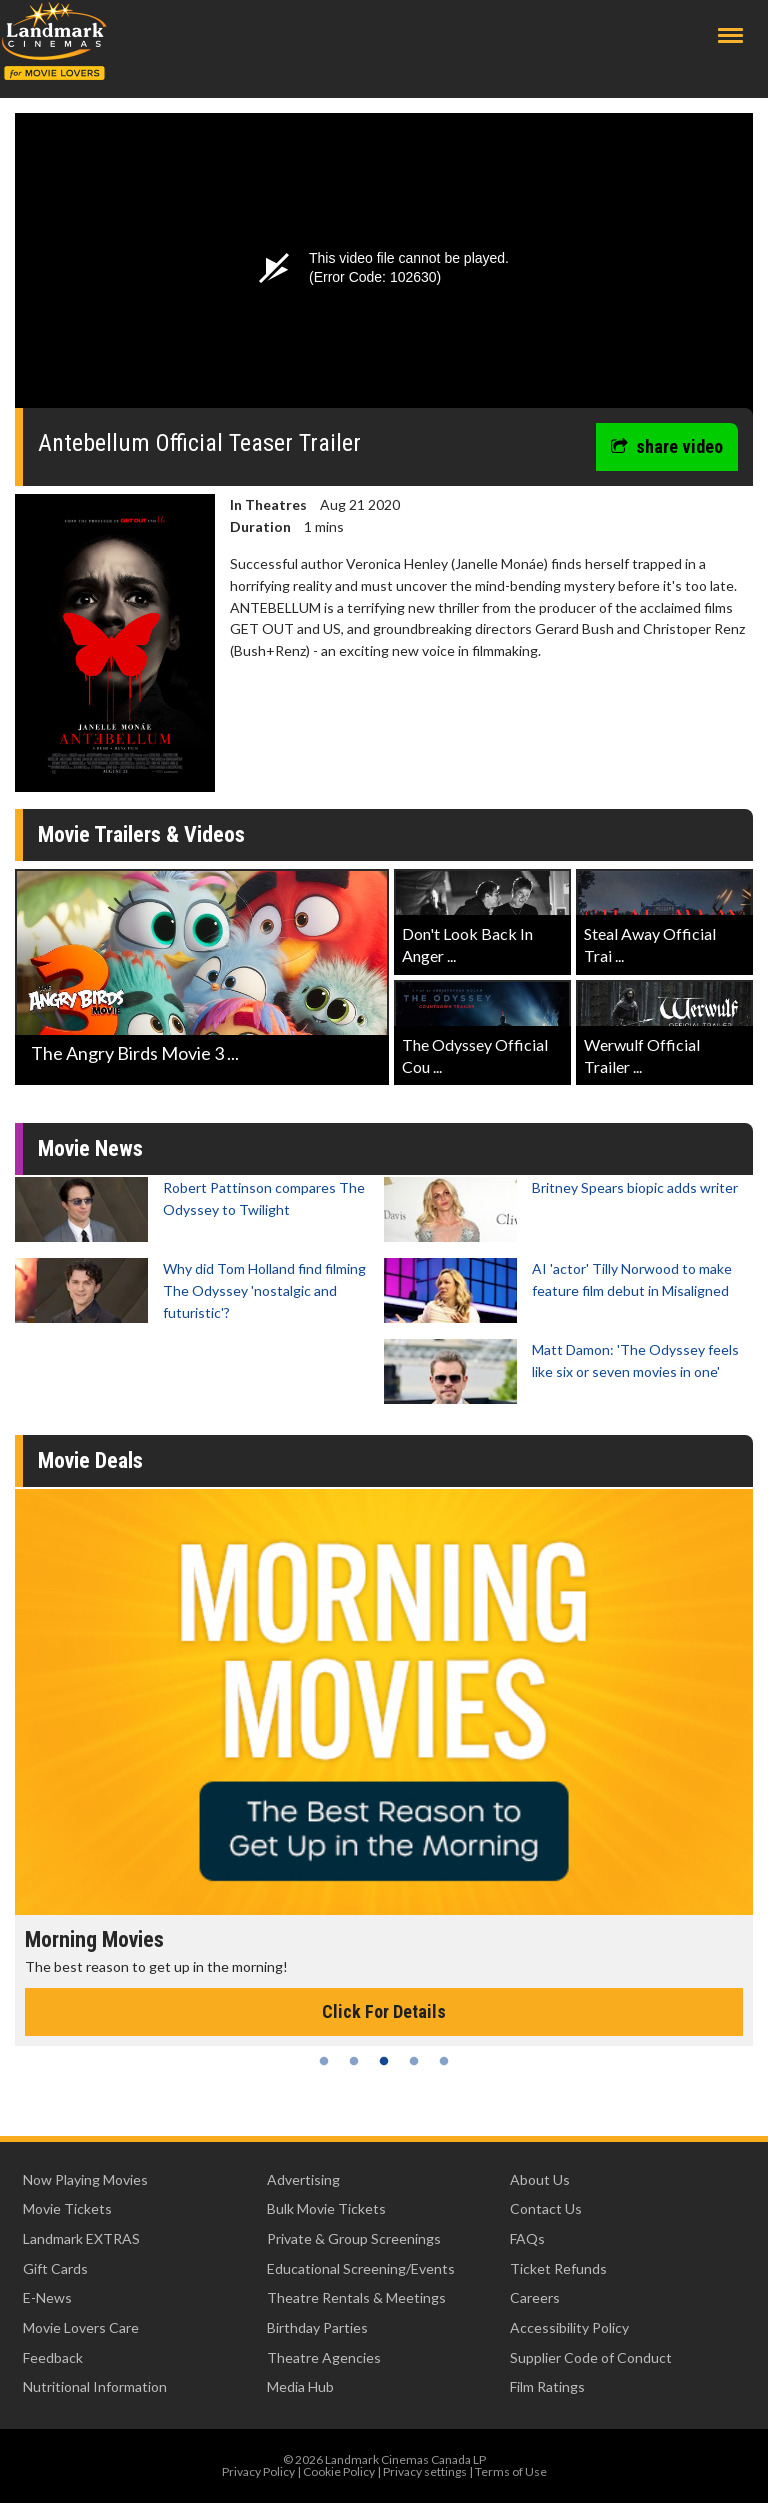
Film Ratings (547, 2386)
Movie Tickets (67, 2208)
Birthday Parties (317, 2327)
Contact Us (546, 2208)
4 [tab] (414, 2061)
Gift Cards (55, 2268)
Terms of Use (511, 2471)
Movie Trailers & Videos (141, 834)
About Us (540, 2179)
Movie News (90, 1148)
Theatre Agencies (324, 2357)
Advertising (303, 2179)
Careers (535, 2297)
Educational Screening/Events (361, 2268)
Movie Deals (90, 1460)
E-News (47, 2297)
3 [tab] (384, 2061)
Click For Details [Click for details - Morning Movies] (384, 2011)
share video (667, 446)
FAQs (527, 2238)
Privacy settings (425, 2471)
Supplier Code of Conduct (591, 2357)
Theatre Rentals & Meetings (356, 2297)
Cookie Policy (339, 2471)
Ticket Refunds (558, 2268)
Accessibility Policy (569, 2327)
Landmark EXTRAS (81, 2238)
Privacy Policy (258, 2471)
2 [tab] (354, 2061)
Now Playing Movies (85, 2179)
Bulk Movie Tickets (326, 2208)
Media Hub (300, 2386)
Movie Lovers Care (81, 2327)
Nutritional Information (95, 2386)
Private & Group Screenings (354, 2238)
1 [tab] (324, 2061)
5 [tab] (444, 2061)
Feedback (53, 2357)
